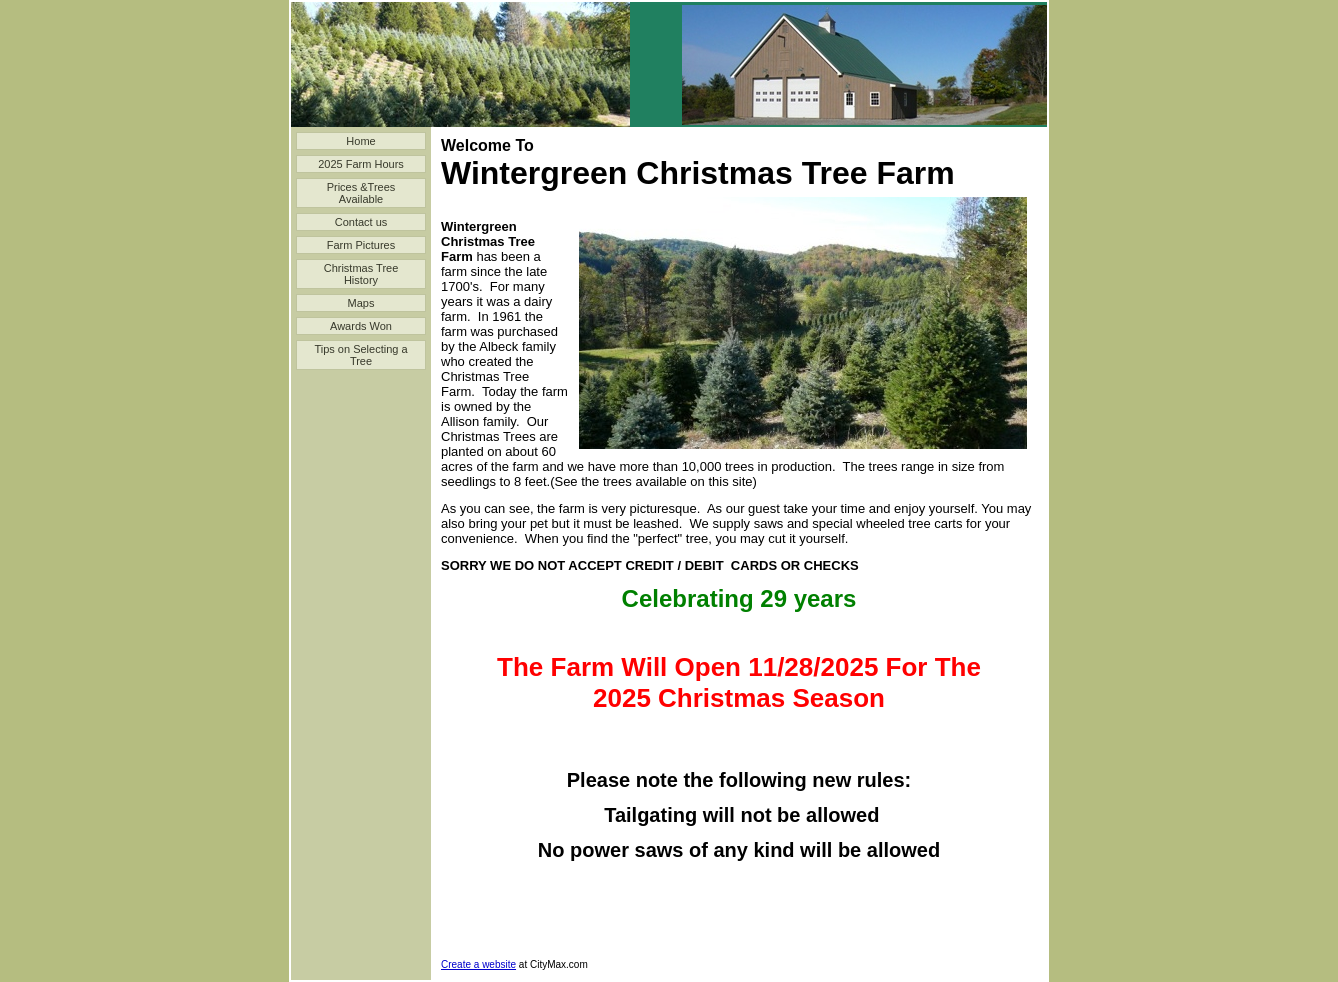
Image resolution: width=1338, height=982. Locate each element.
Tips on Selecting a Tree (360, 355)
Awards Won (361, 326)
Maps (361, 303)
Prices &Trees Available (361, 193)
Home (360, 141)
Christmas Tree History (361, 274)
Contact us (361, 222)
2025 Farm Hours (361, 164)
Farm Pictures (361, 245)
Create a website (478, 964)
